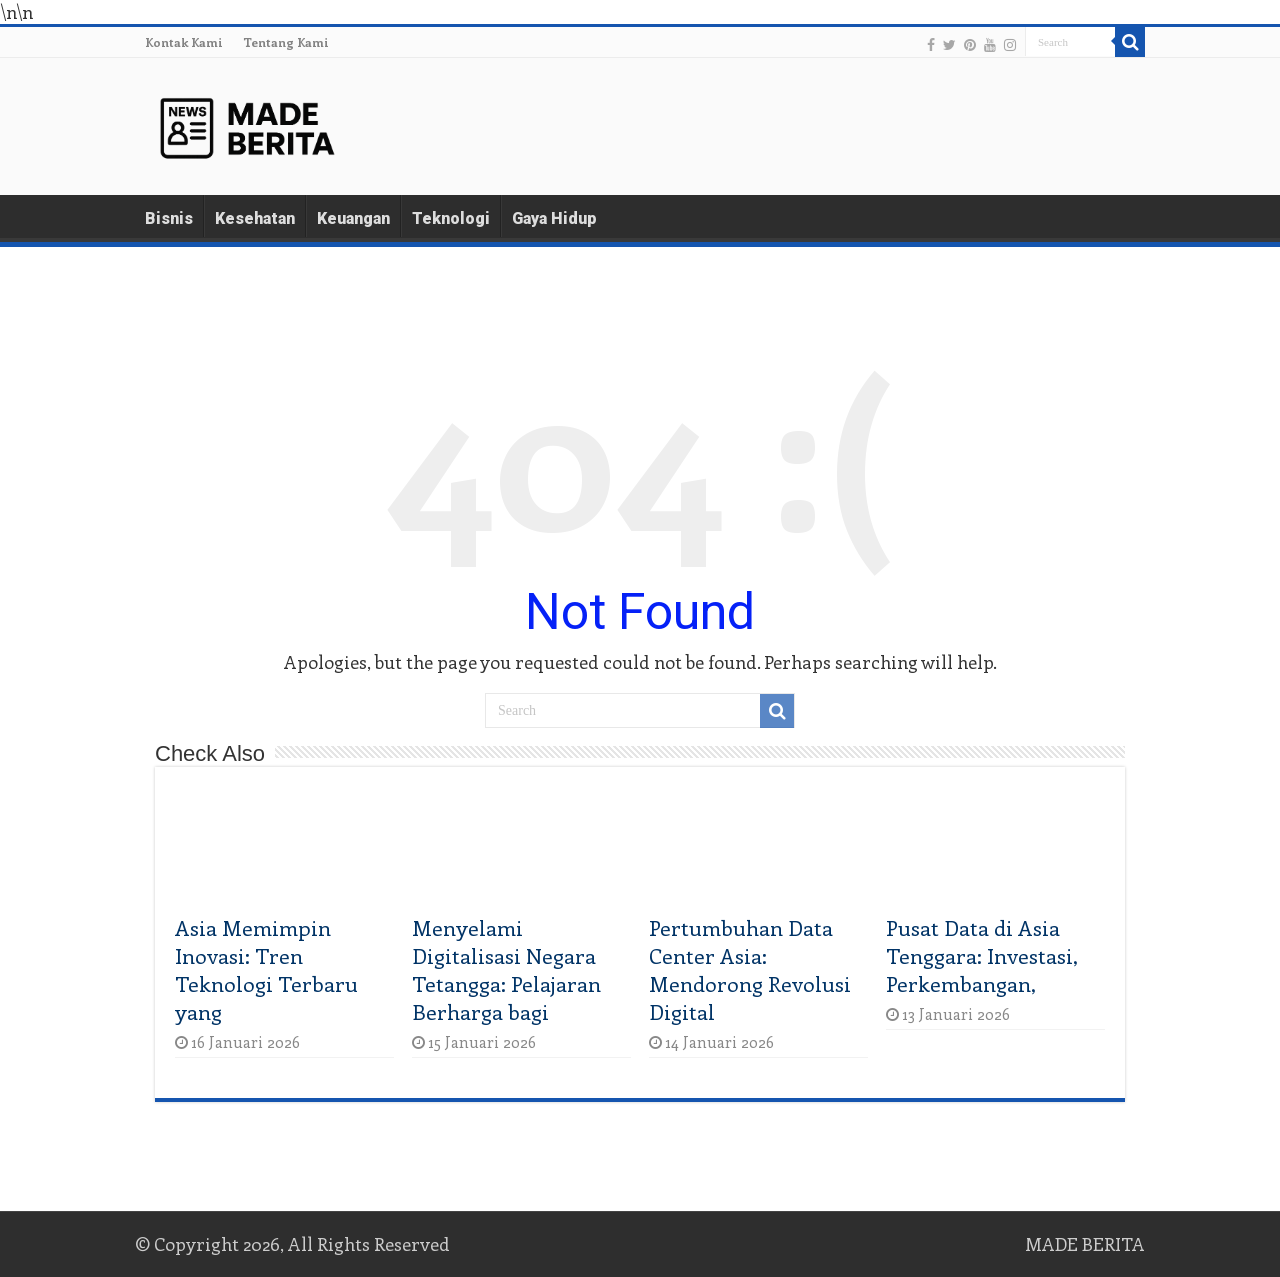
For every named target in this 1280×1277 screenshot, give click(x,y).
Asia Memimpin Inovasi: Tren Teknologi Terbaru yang (266, 969)
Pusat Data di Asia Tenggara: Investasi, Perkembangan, (982, 955)
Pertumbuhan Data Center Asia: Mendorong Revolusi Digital (750, 969)
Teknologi (451, 218)
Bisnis (169, 218)
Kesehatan (255, 218)
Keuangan (353, 218)
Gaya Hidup (554, 218)
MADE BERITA (1085, 1244)
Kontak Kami (184, 42)
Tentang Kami (286, 42)
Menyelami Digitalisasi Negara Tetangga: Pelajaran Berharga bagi (506, 969)
